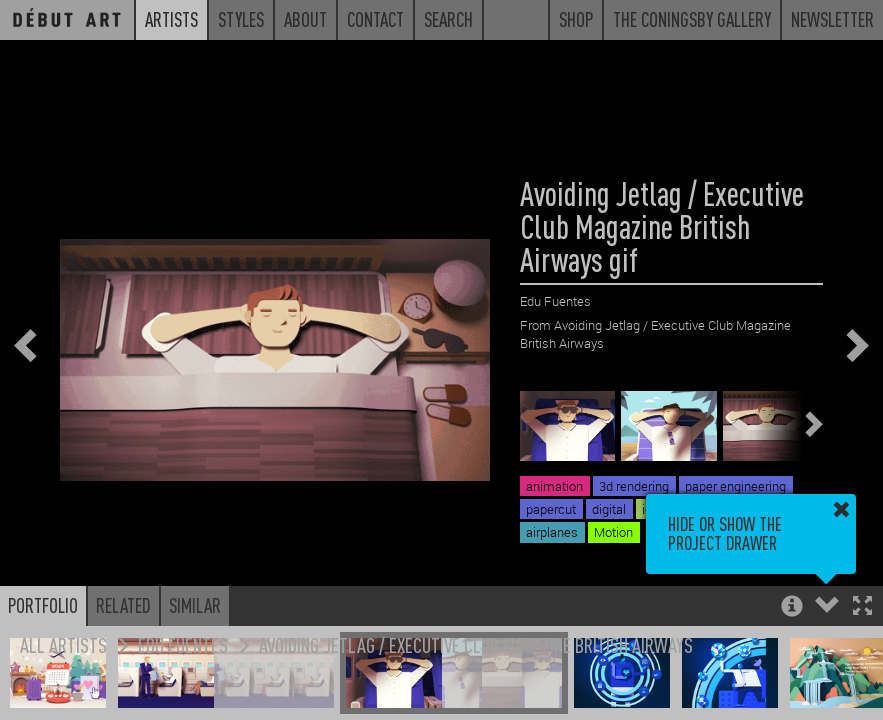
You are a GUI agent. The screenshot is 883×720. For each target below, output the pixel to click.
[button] (862, 607)
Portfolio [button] (43, 605)
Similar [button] (195, 605)
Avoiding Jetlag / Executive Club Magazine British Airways (476, 644)
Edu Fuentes (183, 644)
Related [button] (123, 605)
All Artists (63, 644)
